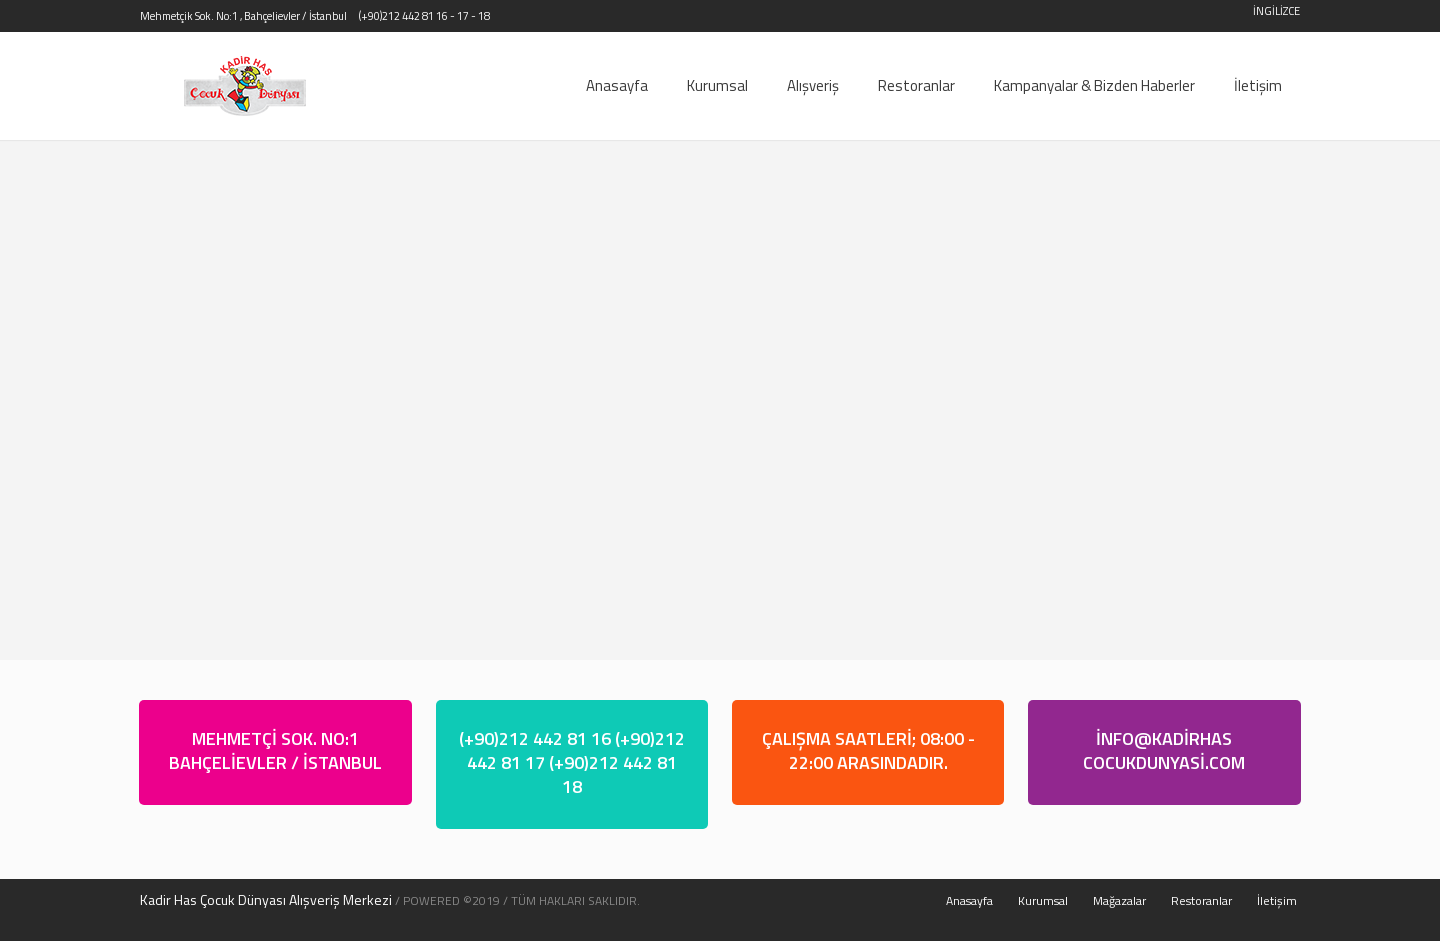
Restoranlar (1201, 900)
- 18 (480, 16)
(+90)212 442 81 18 (613, 774)
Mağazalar (1119, 900)
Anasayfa (969, 900)
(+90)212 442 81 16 (403, 16)
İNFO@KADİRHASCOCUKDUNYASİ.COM (1164, 750)
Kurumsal (1043, 900)
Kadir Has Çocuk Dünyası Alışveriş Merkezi (266, 899)
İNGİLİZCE (1276, 11)
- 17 (459, 16)
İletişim (1277, 900)
